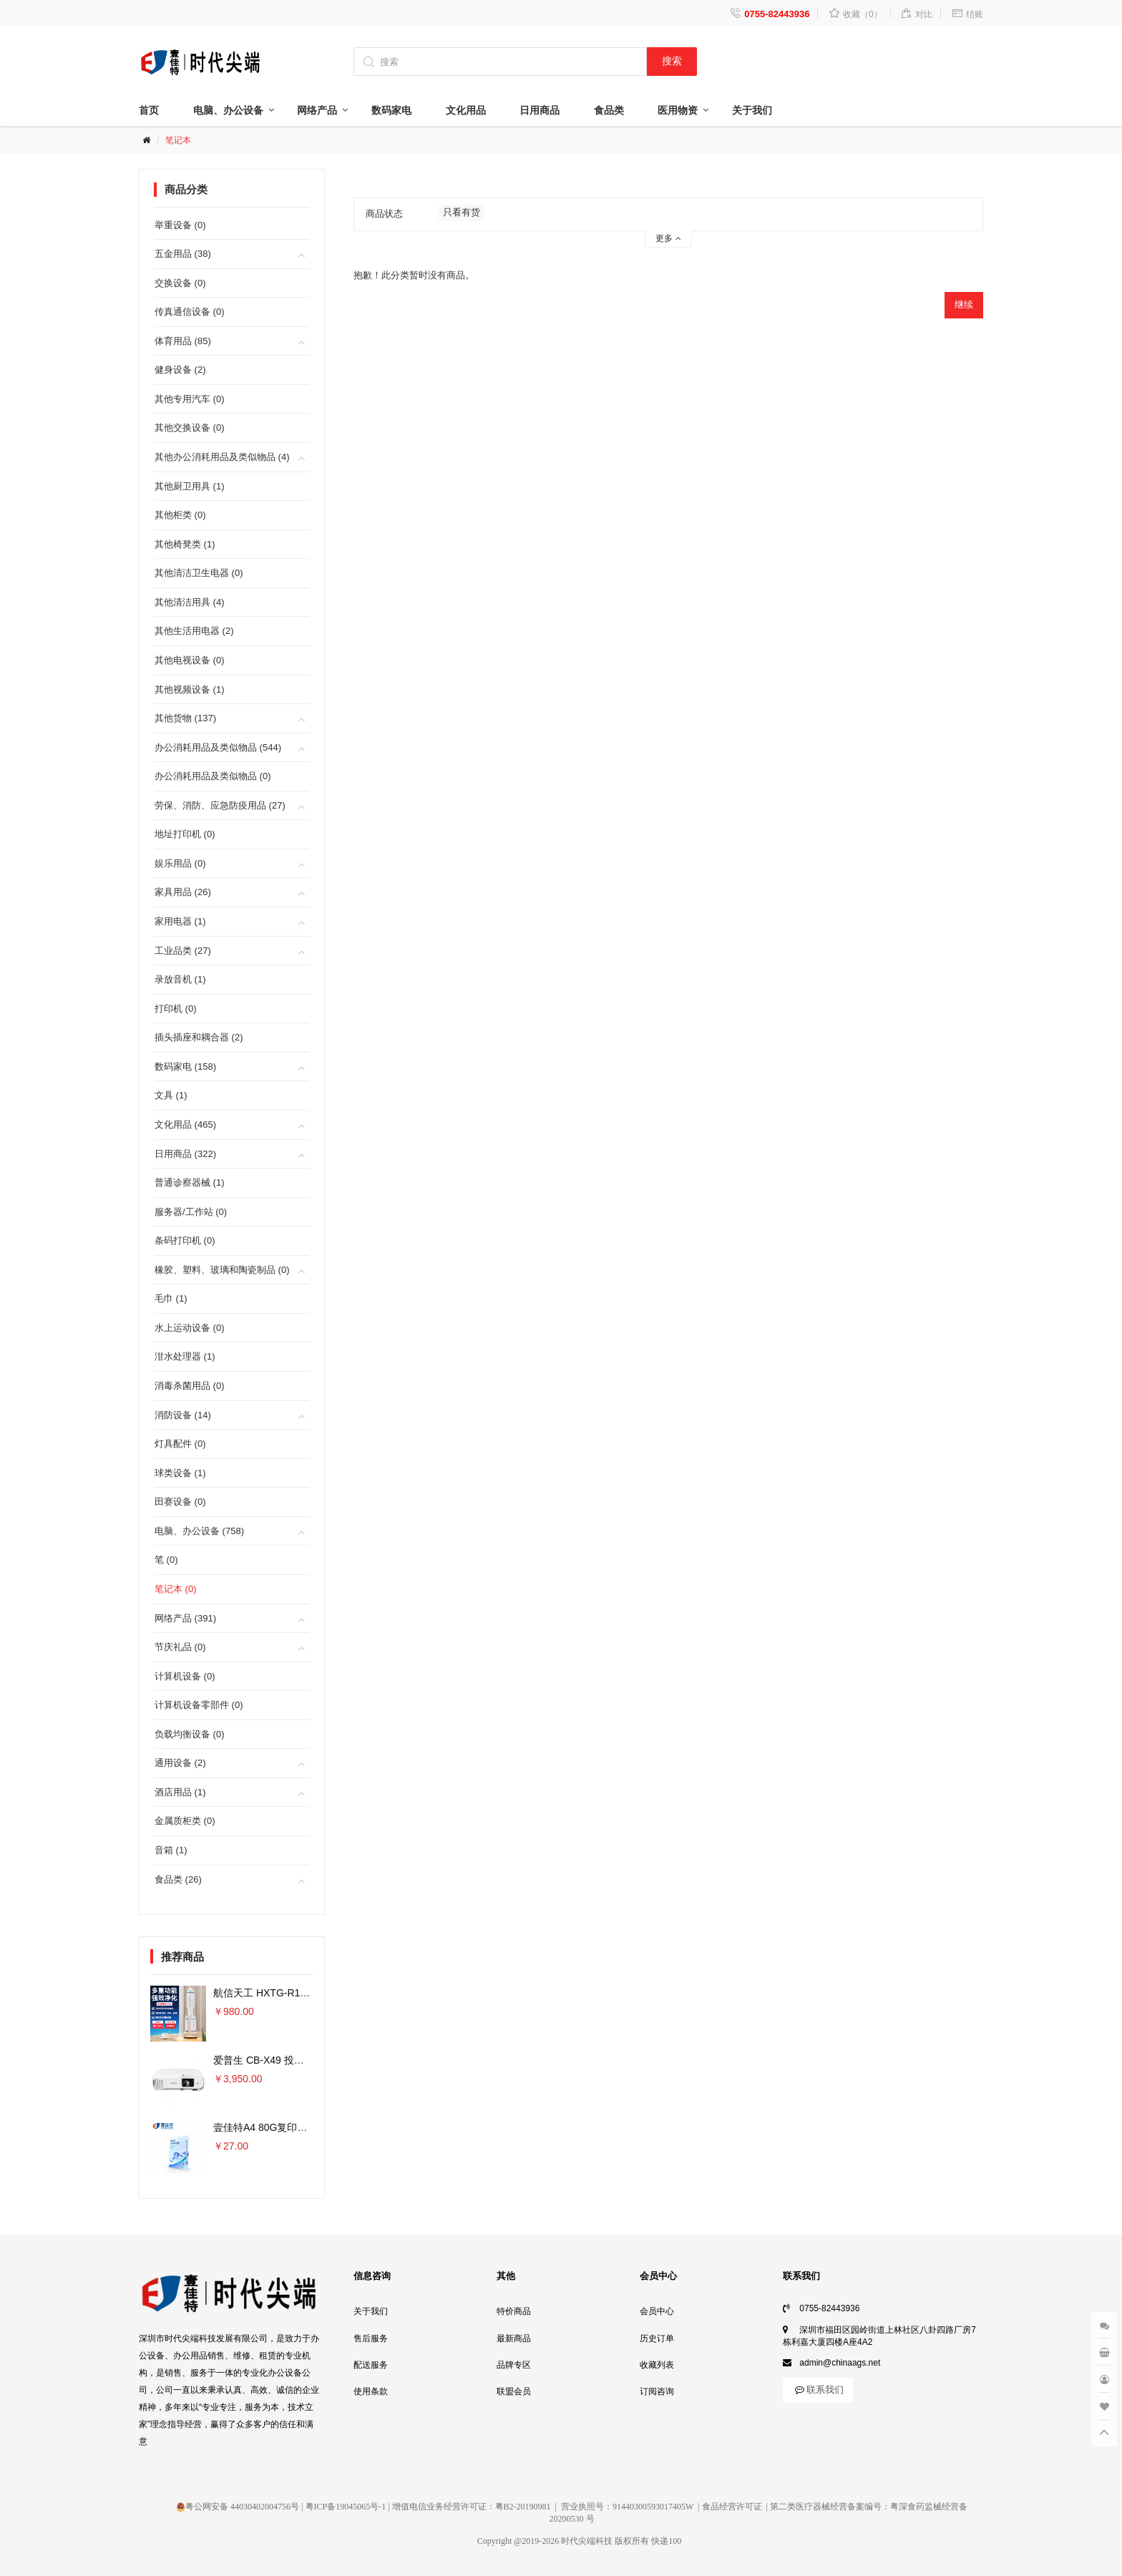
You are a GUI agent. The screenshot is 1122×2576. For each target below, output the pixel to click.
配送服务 (370, 2365)
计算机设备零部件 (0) (199, 1704)
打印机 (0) (176, 1008)
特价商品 (514, 2311)
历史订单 (657, 2338)
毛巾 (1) (171, 1298)
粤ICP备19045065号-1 (346, 2507)
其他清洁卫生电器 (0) (199, 572)
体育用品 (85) (183, 341)
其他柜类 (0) (180, 514)
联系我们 (818, 2389)
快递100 (666, 2541)
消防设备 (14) (183, 1415)
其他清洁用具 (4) (190, 602)
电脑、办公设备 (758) (199, 1531)
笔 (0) (166, 1559)
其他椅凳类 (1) (185, 544)
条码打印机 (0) (185, 1240)
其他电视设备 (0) (190, 660)
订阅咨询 (657, 2391)
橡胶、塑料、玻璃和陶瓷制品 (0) (222, 1269)
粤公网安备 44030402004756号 (237, 2507)
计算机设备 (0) (185, 1676)
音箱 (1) (171, 1850)
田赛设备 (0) (180, 1501)
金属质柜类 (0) (185, 1820)
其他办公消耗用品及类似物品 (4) (222, 457)
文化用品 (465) (185, 1124)
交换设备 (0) (180, 283)
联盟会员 (514, 2391)
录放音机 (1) (180, 979)
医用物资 (678, 110)
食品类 (609, 110)
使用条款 (370, 2391)
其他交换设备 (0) (190, 427)
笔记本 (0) (176, 1589)
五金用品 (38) (183, 253)
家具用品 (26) (183, 892)
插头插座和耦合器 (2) (199, 1037)
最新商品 (514, 2338)
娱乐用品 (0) (180, 863)
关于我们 (752, 110)
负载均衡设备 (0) (190, 1734)
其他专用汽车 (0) (190, 399)
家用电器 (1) (180, 921)
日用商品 (539, 110)
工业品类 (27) (183, 950)
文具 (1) (171, 1095)
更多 (667, 238)
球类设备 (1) (180, 1473)
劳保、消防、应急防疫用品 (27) (220, 805)
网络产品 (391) (185, 1618)
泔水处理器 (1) (185, 1356)
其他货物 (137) (185, 718)
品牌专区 (514, 2365)
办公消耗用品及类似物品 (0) (213, 776)
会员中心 (657, 2311)
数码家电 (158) (185, 1066)
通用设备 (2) (180, 1762)
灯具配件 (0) (180, 1443)
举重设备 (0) (180, 225)
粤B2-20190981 (523, 2507)
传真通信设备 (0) (190, 311)
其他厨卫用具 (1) (190, 486)
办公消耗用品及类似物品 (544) (218, 747)
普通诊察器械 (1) (190, 1182)
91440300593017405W (653, 2507)
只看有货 (461, 212)
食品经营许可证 (732, 2507)
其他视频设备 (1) (190, 689)
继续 (964, 304)
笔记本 (178, 140)
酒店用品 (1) (180, 1792)
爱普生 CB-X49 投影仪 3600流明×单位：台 (309, 2060)
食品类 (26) (178, 1879)
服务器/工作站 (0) (191, 1211)
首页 (149, 110)
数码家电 (391, 110)
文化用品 (466, 110)
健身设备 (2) (180, 369)
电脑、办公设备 (228, 110)
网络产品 (317, 110)
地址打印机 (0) (185, 834)
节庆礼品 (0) (180, 1646)
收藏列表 (657, 2365)
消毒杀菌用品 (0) (190, 1385)
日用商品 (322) (185, 1153)
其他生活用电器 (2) (194, 630)
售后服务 (370, 2338)
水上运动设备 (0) (190, 1327)
